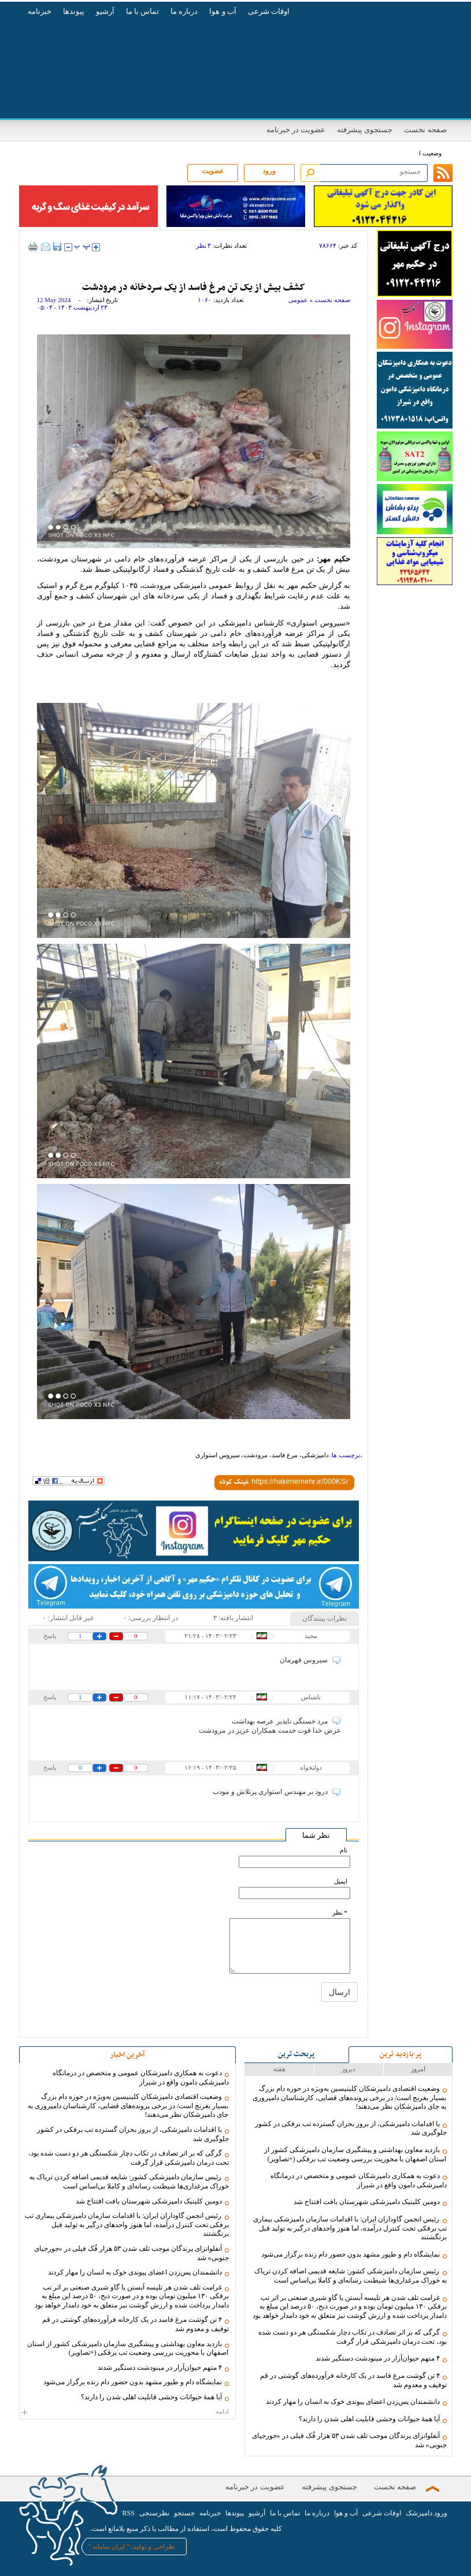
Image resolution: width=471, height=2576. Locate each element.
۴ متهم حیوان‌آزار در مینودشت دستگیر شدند (378, 2358)
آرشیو (105, 11)
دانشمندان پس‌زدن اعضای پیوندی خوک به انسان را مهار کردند (353, 2402)
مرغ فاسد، (283, 1454)
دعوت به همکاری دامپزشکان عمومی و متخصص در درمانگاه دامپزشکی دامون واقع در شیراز (358, 2180)
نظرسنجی (154, 2513)
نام (343, 1850)
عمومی (298, 299)
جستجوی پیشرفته (364, 129)
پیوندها (73, 11)
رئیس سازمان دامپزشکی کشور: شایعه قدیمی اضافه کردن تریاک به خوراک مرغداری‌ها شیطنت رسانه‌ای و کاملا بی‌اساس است (350, 2275)
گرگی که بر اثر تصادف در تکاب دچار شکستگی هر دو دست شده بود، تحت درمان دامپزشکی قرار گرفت (352, 2337)
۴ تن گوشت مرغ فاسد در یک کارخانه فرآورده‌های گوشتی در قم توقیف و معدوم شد (353, 2380)
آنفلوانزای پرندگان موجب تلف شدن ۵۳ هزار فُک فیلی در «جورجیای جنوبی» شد (349, 2440)
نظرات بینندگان (324, 1618)
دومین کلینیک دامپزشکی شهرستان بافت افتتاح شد (367, 2202)
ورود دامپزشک (426, 2513)
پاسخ (49, 1635)
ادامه (127, 2411)
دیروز (348, 2068)
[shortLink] (300, 1481)
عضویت (213, 171)
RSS (129, 2513)
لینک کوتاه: (234, 1483)
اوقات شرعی (269, 11)
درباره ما (184, 11)
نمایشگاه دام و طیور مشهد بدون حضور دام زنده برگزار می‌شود (350, 2254)
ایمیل (340, 1881)
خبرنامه (39, 11)
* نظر (339, 1912)
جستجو (184, 2513)
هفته (279, 2068)
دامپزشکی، (314, 1454)
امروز (418, 2068)
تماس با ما (143, 11)
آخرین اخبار (127, 2055)
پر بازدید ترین (400, 2054)
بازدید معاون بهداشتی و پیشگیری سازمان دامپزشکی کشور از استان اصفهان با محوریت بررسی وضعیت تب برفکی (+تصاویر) (355, 2154)
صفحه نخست (425, 129)
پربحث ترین (296, 2054)
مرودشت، (254, 1454)
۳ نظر (204, 245)
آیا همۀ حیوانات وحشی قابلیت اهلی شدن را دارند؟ (369, 2419)
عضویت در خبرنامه (296, 129)
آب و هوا (222, 11)
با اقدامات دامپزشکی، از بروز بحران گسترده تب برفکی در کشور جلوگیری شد (351, 2128)
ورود (269, 171)
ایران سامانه (108, 2546)
